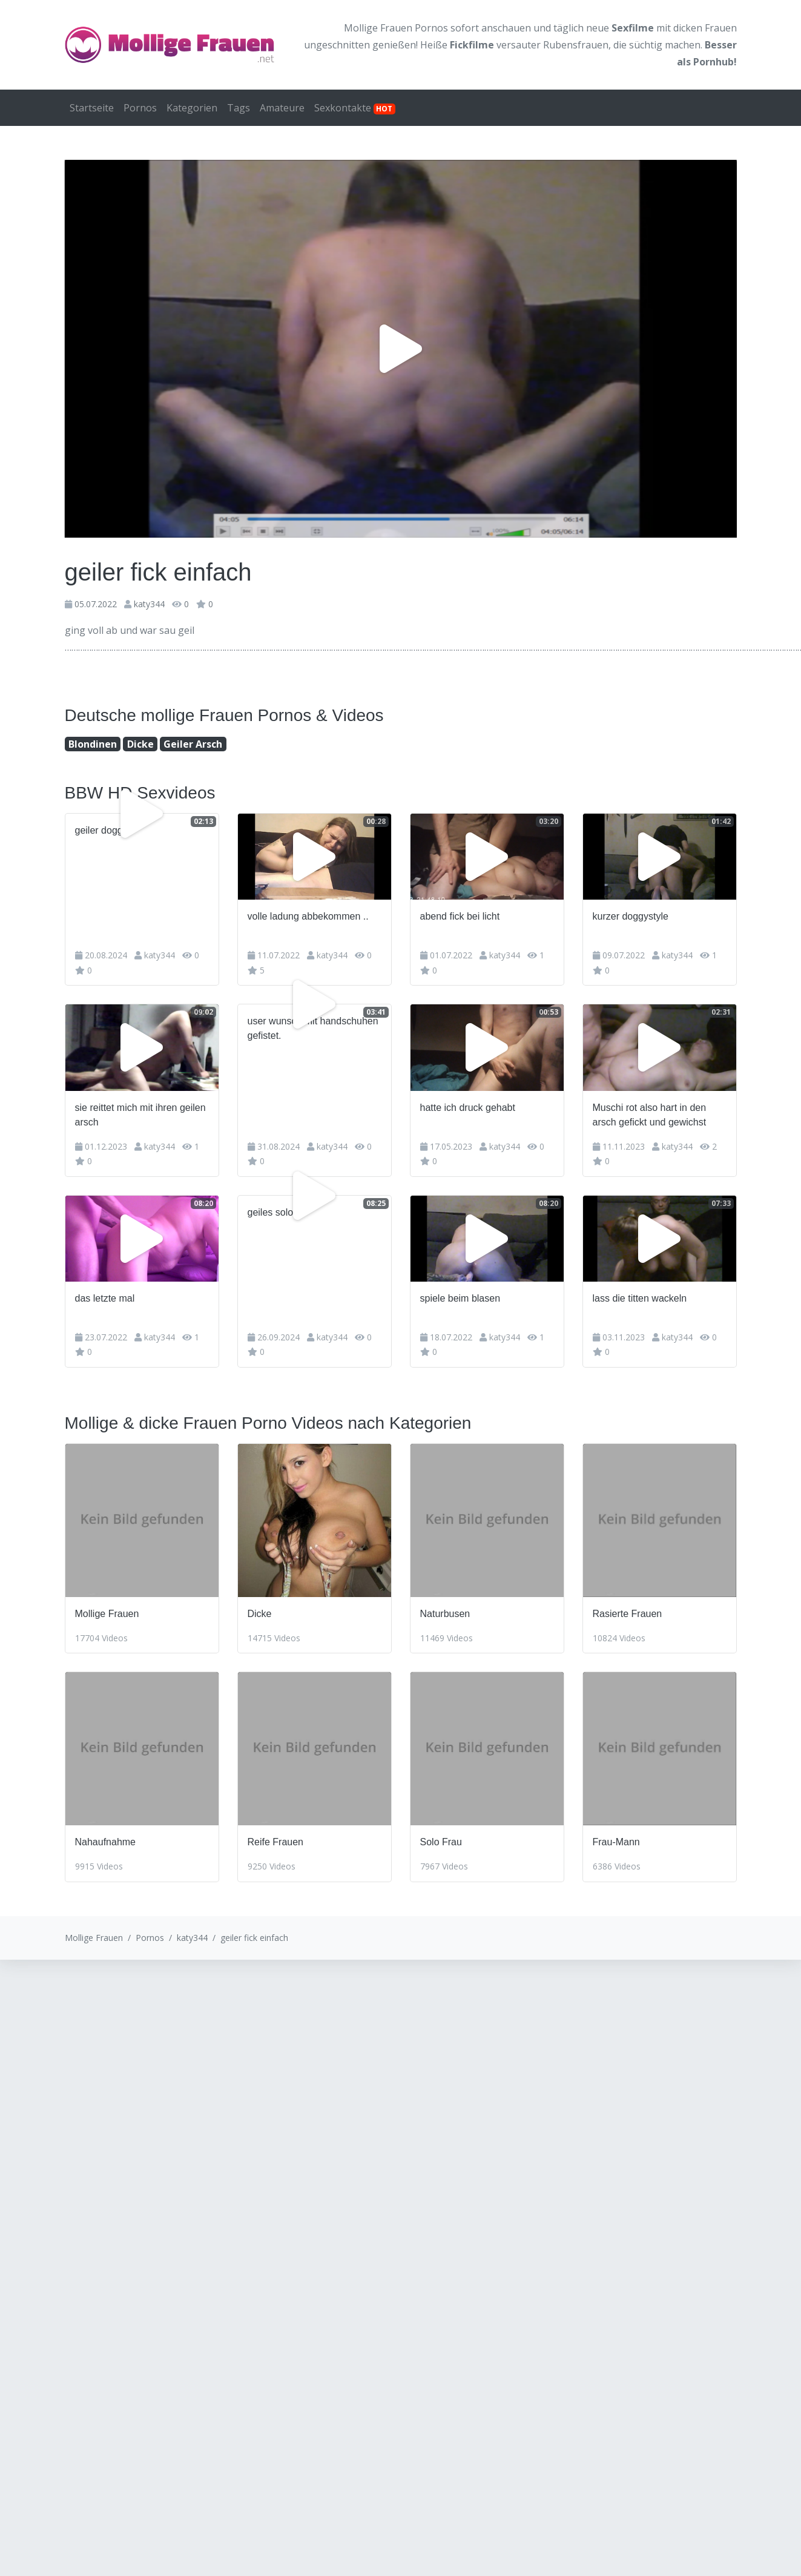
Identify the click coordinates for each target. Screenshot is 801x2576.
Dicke (140, 744)
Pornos (140, 107)
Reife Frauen (276, 1842)
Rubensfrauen (575, 44)
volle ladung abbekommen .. (308, 916)
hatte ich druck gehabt (467, 1107)
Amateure (282, 107)
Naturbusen (445, 1614)
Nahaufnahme (105, 1842)
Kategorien (191, 107)
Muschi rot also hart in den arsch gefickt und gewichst (650, 1114)
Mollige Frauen (107, 1614)
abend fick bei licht (460, 916)
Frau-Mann (616, 1842)
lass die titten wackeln (640, 1298)
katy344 (149, 604)
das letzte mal (105, 1298)
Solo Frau (441, 1842)
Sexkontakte (355, 107)
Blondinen (92, 744)
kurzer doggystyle (630, 916)
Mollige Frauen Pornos (396, 28)
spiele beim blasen (460, 1298)
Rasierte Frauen (627, 1614)
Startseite (92, 107)
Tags (238, 107)
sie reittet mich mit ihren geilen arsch (140, 1114)
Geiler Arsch (192, 744)
